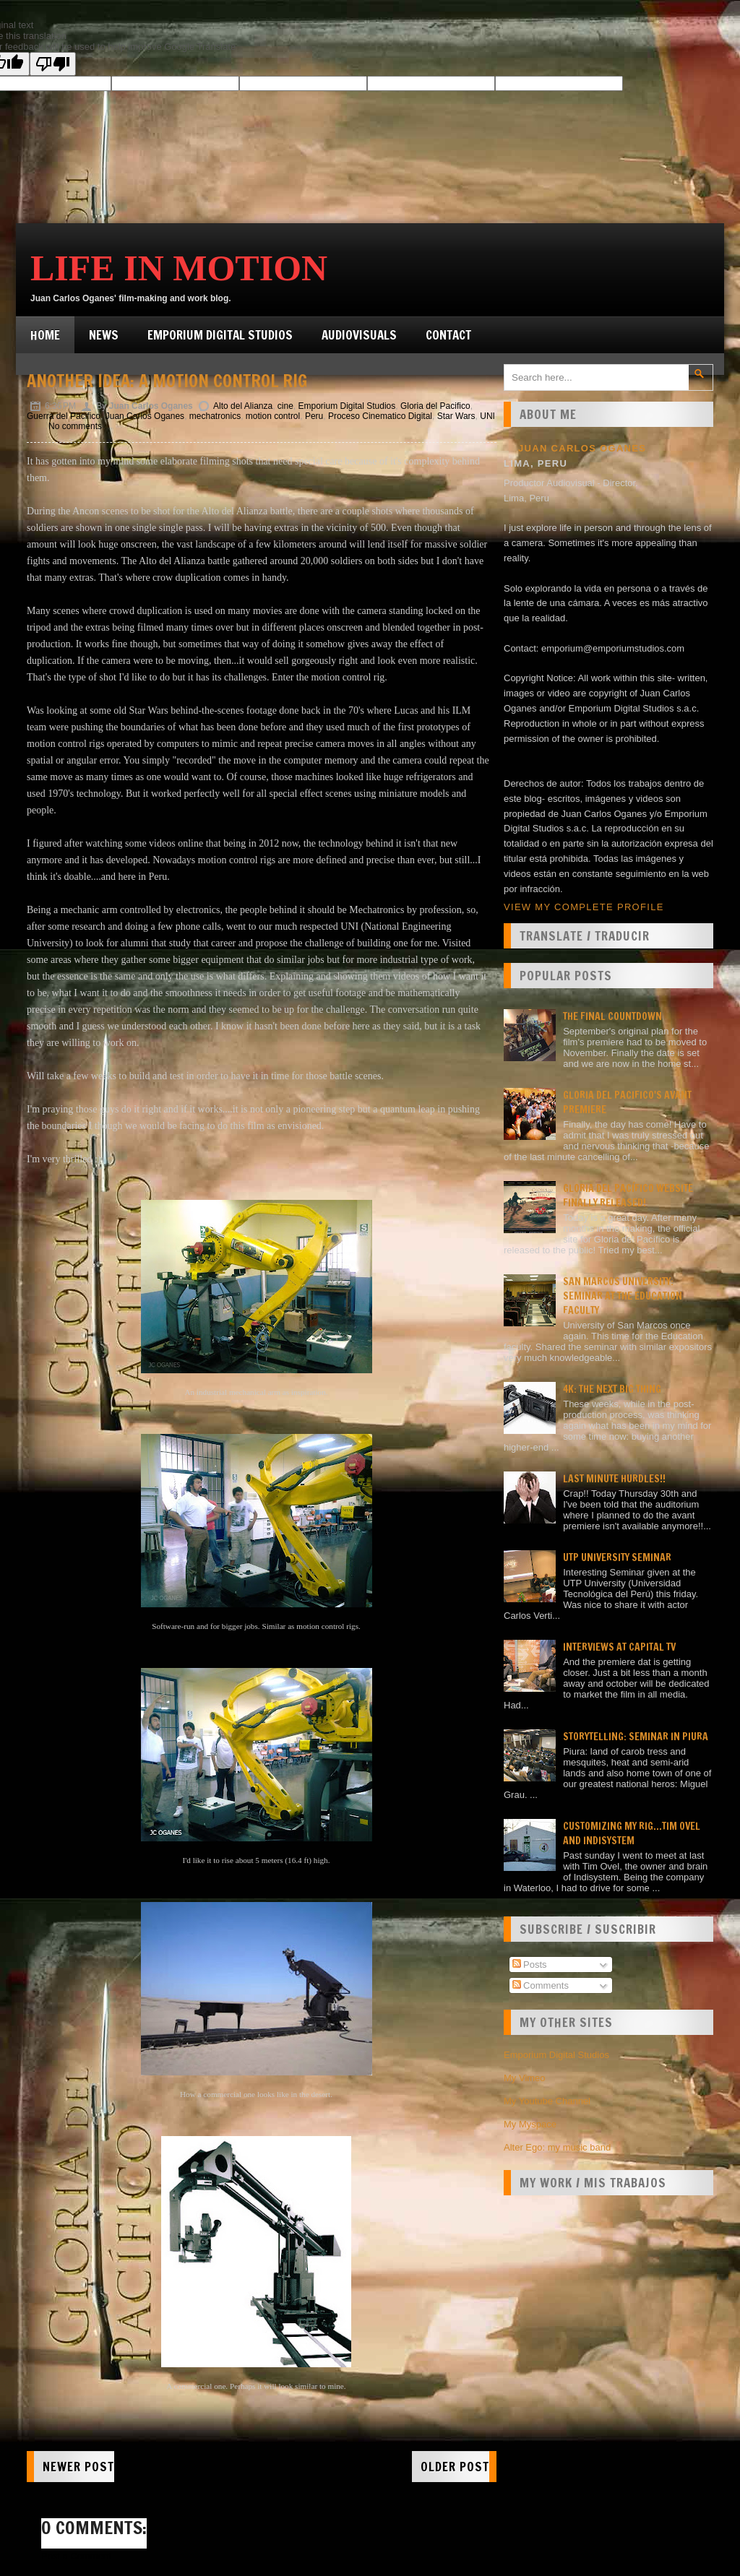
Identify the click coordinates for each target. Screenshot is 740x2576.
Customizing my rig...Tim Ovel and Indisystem (631, 1833)
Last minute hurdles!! (614, 1478)
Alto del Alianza (242, 406)
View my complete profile (584, 907)
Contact (448, 335)
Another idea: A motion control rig (167, 380)
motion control (273, 416)
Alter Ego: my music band (557, 2147)
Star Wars (456, 416)
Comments (540, 1985)
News (104, 335)
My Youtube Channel (547, 2101)
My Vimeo (525, 2078)
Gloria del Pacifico (435, 406)
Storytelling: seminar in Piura (635, 1736)
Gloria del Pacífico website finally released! (628, 1195)
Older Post (455, 2467)
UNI (487, 416)
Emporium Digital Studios (220, 335)
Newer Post (78, 2467)
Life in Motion (178, 268)
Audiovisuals (359, 335)
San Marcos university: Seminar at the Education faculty (622, 1296)
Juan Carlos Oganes (145, 416)
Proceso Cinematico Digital (380, 416)
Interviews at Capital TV (619, 1647)
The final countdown (612, 1016)
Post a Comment (76, 2556)
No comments (75, 426)
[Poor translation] (53, 64)
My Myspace (530, 2124)
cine (285, 406)
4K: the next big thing (612, 1389)
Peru (314, 416)
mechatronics (215, 416)
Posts (529, 1964)
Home (45, 335)
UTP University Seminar (617, 1557)
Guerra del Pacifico (63, 416)
